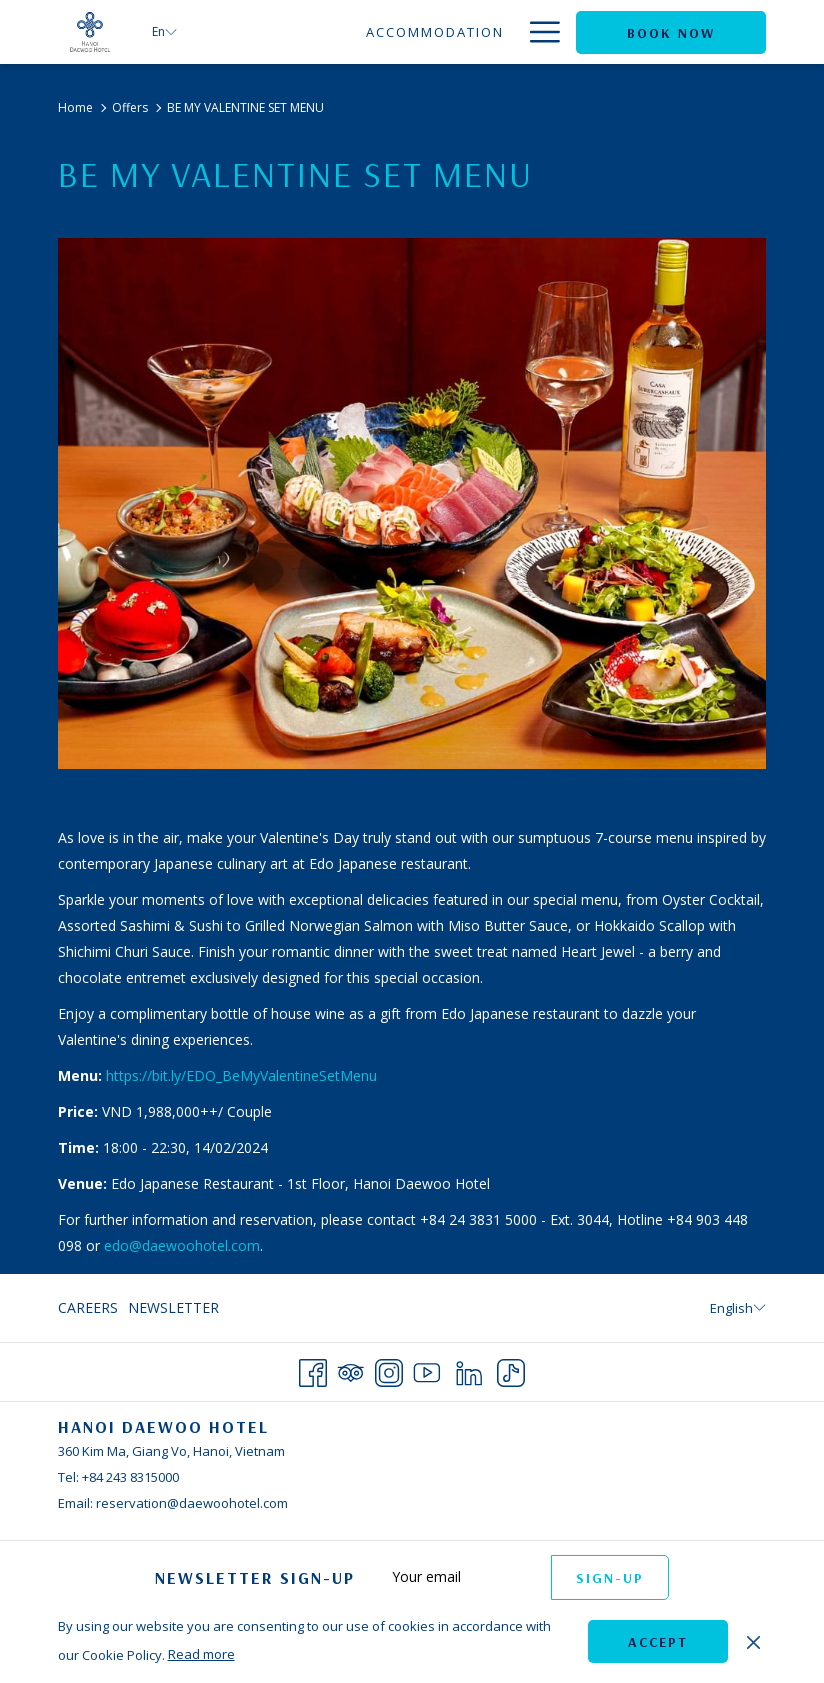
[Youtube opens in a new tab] (427, 1370)
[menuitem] (90, 1308)
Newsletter (173, 1307)
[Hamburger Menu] (537, 32)
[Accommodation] (357, 32)
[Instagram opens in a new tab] (389, 1370)
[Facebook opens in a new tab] (313, 1370)
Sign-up (610, 1578)
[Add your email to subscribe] (461, 1576)
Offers (130, 107)
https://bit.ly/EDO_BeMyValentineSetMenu (241, 1075)
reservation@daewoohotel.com (192, 1503)
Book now (671, 33)
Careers (88, 1307)
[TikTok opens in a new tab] (511, 1370)
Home (75, 107)
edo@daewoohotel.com (182, 1245)
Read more (201, 1654)
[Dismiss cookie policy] (753, 1641)
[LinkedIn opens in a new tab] (469, 1370)
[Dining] (476, 32)
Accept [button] (658, 1642)
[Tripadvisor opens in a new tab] (351, 1370)
